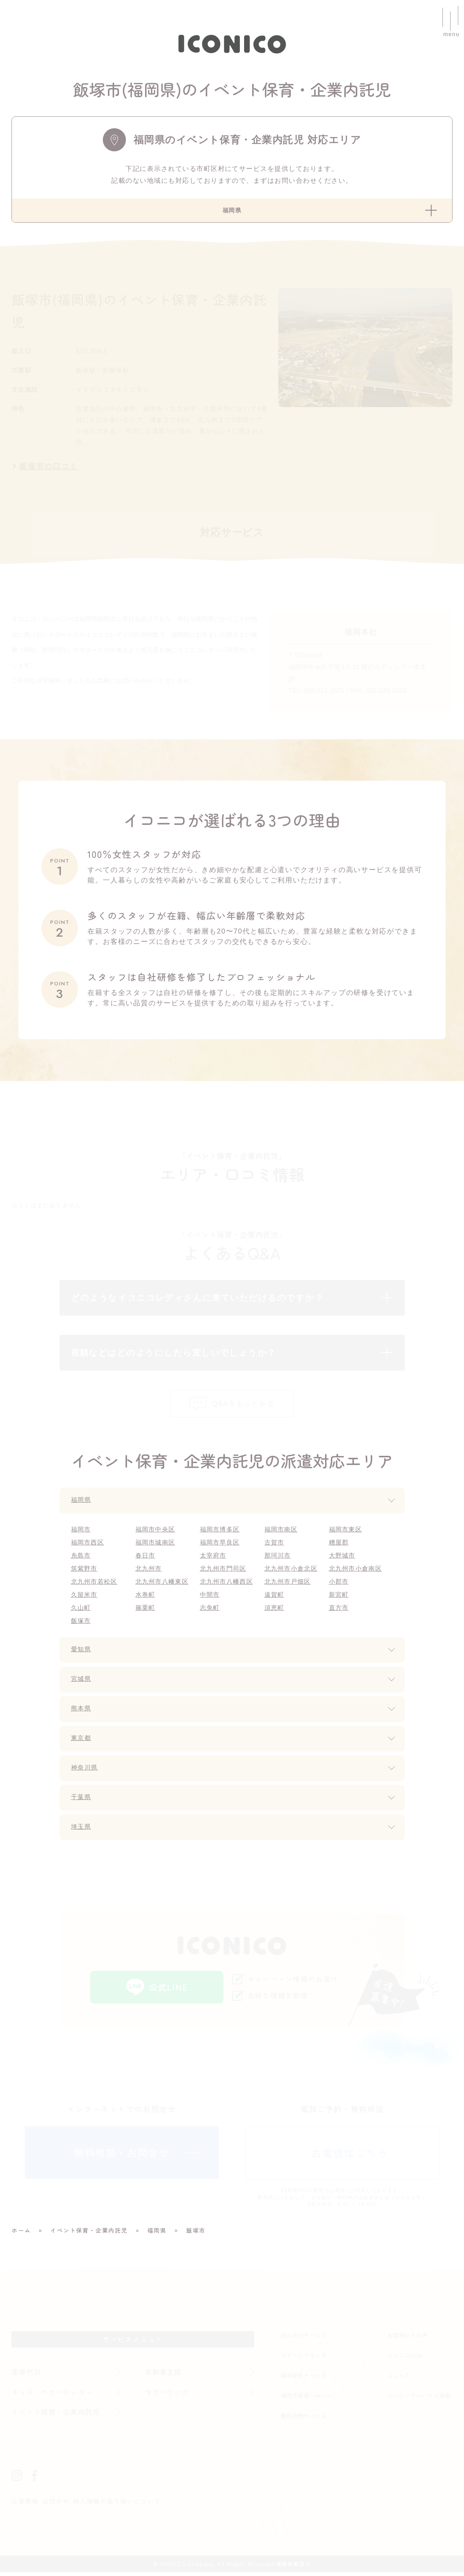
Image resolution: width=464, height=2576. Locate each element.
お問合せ (56, 2505)
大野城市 (342, 1559)
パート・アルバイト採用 (419, 2399)
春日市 (145, 1559)
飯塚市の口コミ (48, 468)
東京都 (82, 1742)
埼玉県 (82, 1831)
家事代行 (27, 2376)
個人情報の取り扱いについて (118, 2505)
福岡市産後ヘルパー (306, 2399)
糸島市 (81, 1559)
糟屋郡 (339, 1546)
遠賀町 (274, 1598)
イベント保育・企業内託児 (57, 2415)
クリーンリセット (304, 2359)
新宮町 (339, 1598)
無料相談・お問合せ (122, 2156)
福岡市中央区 (156, 1533)
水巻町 (145, 1598)
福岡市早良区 (220, 1546)
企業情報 (25, 2505)
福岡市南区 (281, 1533)
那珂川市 (278, 1559)
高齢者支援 (164, 2376)
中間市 (210, 1598)
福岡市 (81, 1533)
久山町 (81, 1611)
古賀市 (274, 1546)
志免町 (210, 1611)
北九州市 (149, 1572)
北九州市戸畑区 (288, 1585)
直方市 (339, 1611)
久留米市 (84, 1598)
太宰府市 (213, 1559)
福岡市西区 (88, 1546)
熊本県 (82, 1713)
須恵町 (274, 1611)
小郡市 (339, 1585)
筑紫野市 (84, 1572)
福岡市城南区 (156, 1546)
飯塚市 (81, 1624)
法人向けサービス (304, 2339)
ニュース (398, 2379)
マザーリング (168, 2396)
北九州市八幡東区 (162, 1585)
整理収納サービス (304, 2419)
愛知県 (82, 1653)
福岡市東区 (346, 1533)
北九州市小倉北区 (291, 1572)
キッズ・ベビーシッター (53, 2396)
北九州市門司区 (224, 1572)
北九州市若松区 (95, 1585)
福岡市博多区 (220, 1533)
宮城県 (82, 1683)
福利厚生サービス (304, 2379)
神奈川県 (86, 1772)
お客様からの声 (407, 2339)
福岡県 (82, 1504)
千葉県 (82, 1801)
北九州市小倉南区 (356, 1572)
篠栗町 (145, 1611)
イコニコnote (405, 2359)
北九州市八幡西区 (227, 1585)
